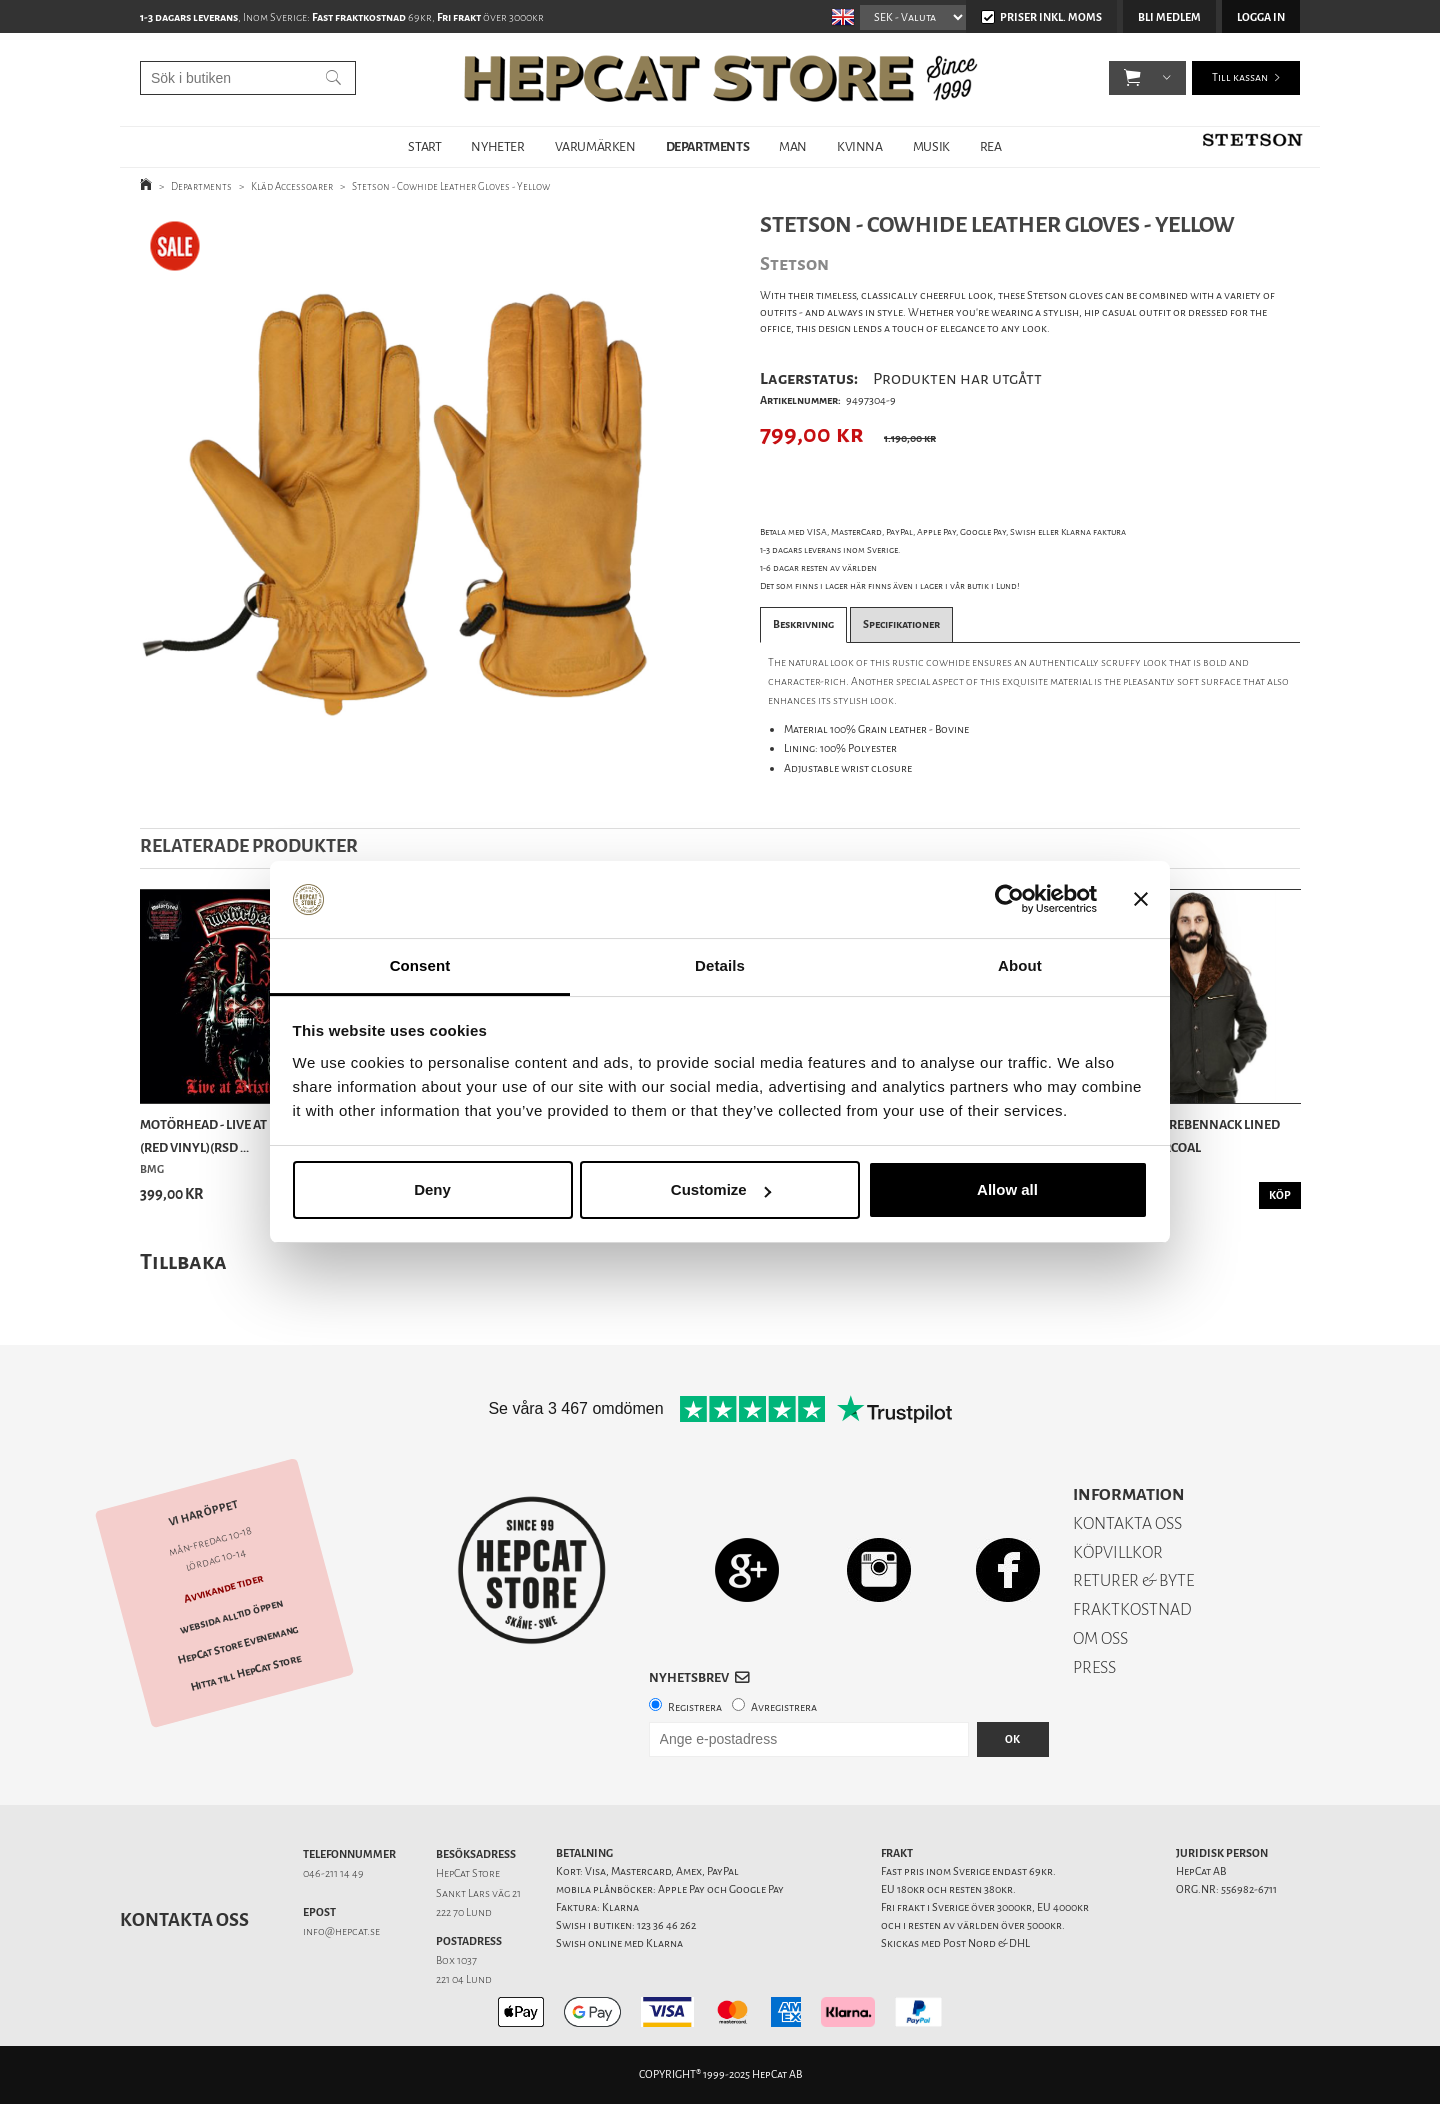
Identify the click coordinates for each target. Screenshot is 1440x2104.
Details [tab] (720, 965)
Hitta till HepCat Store (246, 1673)
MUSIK (931, 146)
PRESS (1094, 1667)
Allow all (1007, 1189)
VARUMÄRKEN (595, 146)
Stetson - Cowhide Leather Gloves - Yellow (451, 186)
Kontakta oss (184, 1920)
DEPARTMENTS (708, 146)
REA (991, 146)
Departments (201, 186)
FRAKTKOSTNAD (1132, 1609)
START (424, 146)
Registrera (695, 1707)
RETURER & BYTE (1133, 1580)
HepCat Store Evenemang (238, 1644)
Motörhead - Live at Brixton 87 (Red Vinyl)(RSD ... (239, 1135)
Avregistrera (784, 1707)
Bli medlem (1169, 17)
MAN (793, 146)
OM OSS (1100, 1638)
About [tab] (1020, 965)
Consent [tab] (420, 965)
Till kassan (1240, 79)
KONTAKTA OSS (1127, 1523)
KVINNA (860, 146)
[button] (1132, 80)
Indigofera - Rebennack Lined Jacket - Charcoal (1184, 1135)
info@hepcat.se (341, 1931)
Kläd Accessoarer (292, 186)
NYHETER (497, 146)
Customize (721, 1189)
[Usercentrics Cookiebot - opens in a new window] (1009, 900)
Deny (432, 1189)
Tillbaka (183, 1261)
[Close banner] (1141, 900)
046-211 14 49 (333, 1873)
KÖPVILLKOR (1118, 1552)
